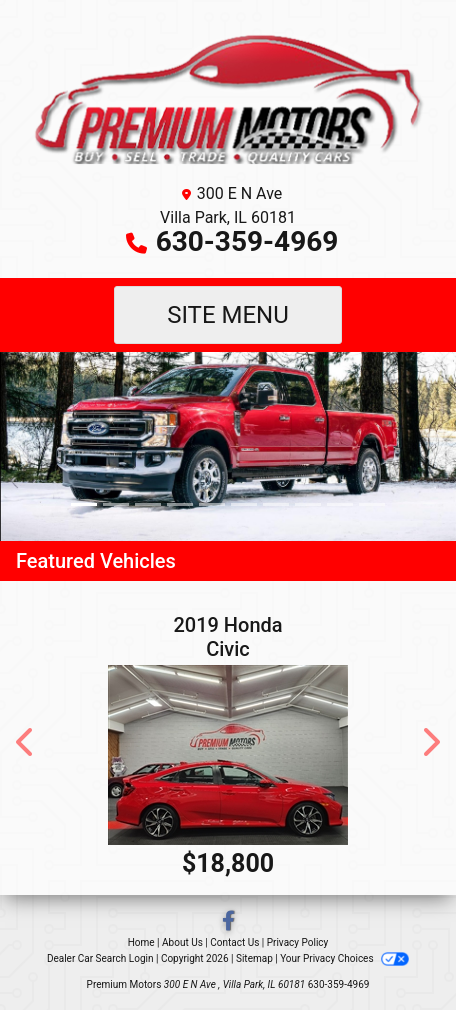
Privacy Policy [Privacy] (298, 942)
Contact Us (234, 942)
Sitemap (254, 958)
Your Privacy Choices (344, 958)
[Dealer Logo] (228, 95)
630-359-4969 (247, 241)
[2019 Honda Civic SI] (228, 755)
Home (141, 942)
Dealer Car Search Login (100, 958)
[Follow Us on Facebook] (228, 922)
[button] (17, 446)
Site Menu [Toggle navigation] (228, 315)
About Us (182, 942)
